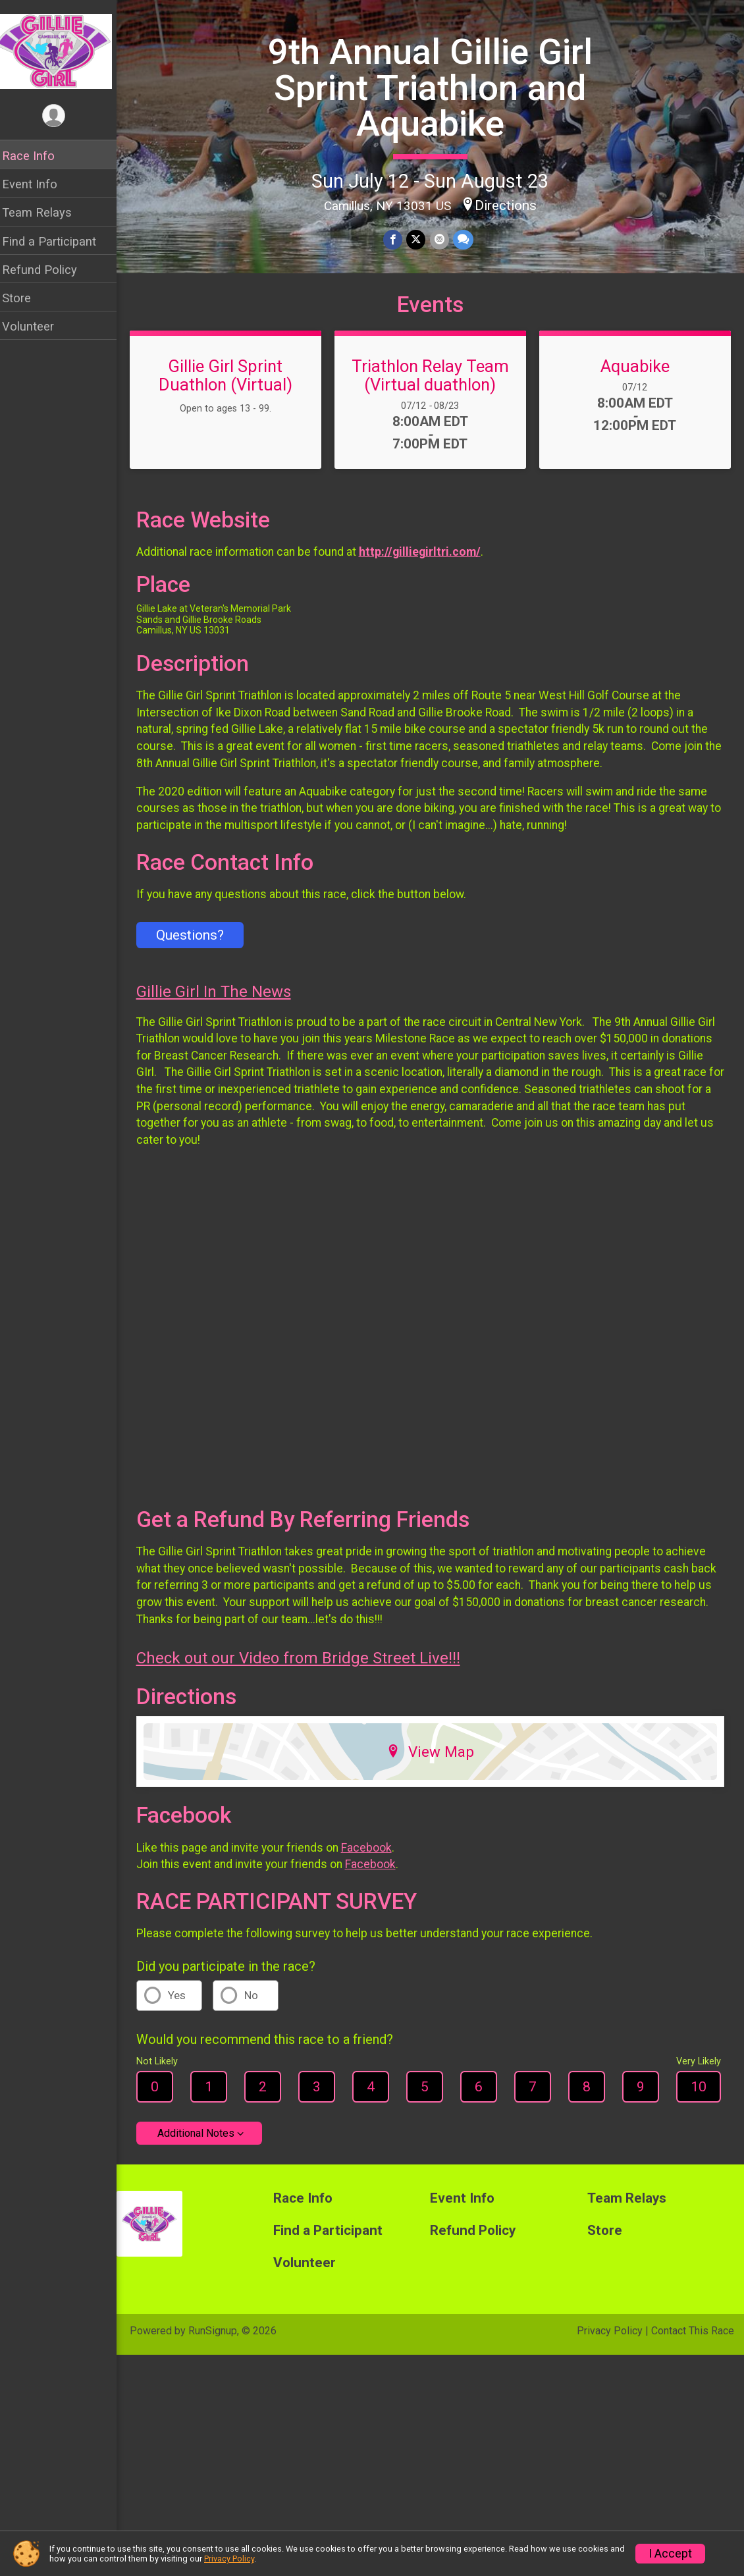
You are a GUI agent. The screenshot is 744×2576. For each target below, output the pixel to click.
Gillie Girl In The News (222, 1001)
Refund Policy (48, 270)
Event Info (38, 184)
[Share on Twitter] (420, 239)
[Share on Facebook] (397, 239)
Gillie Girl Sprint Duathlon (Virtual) (233, 385)
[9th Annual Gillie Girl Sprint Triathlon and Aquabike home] (62, 50)
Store (25, 298)
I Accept (670, 2553)
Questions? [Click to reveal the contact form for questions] (198, 945)
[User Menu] (63, 116)
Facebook (375, 1852)
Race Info (37, 156)
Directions (510, 205)
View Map (435, 1756)
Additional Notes (204, 2138)
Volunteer (37, 326)
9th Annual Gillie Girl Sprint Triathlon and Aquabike (435, 87)
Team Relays (45, 212)
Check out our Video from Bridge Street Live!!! (307, 1663)
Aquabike (636, 376)
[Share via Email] (443, 239)
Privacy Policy (610, 2336)
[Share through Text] (467, 239)
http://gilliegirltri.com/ (428, 562)
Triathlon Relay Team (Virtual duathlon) (434, 385)
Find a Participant (58, 241)
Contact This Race (692, 2336)
